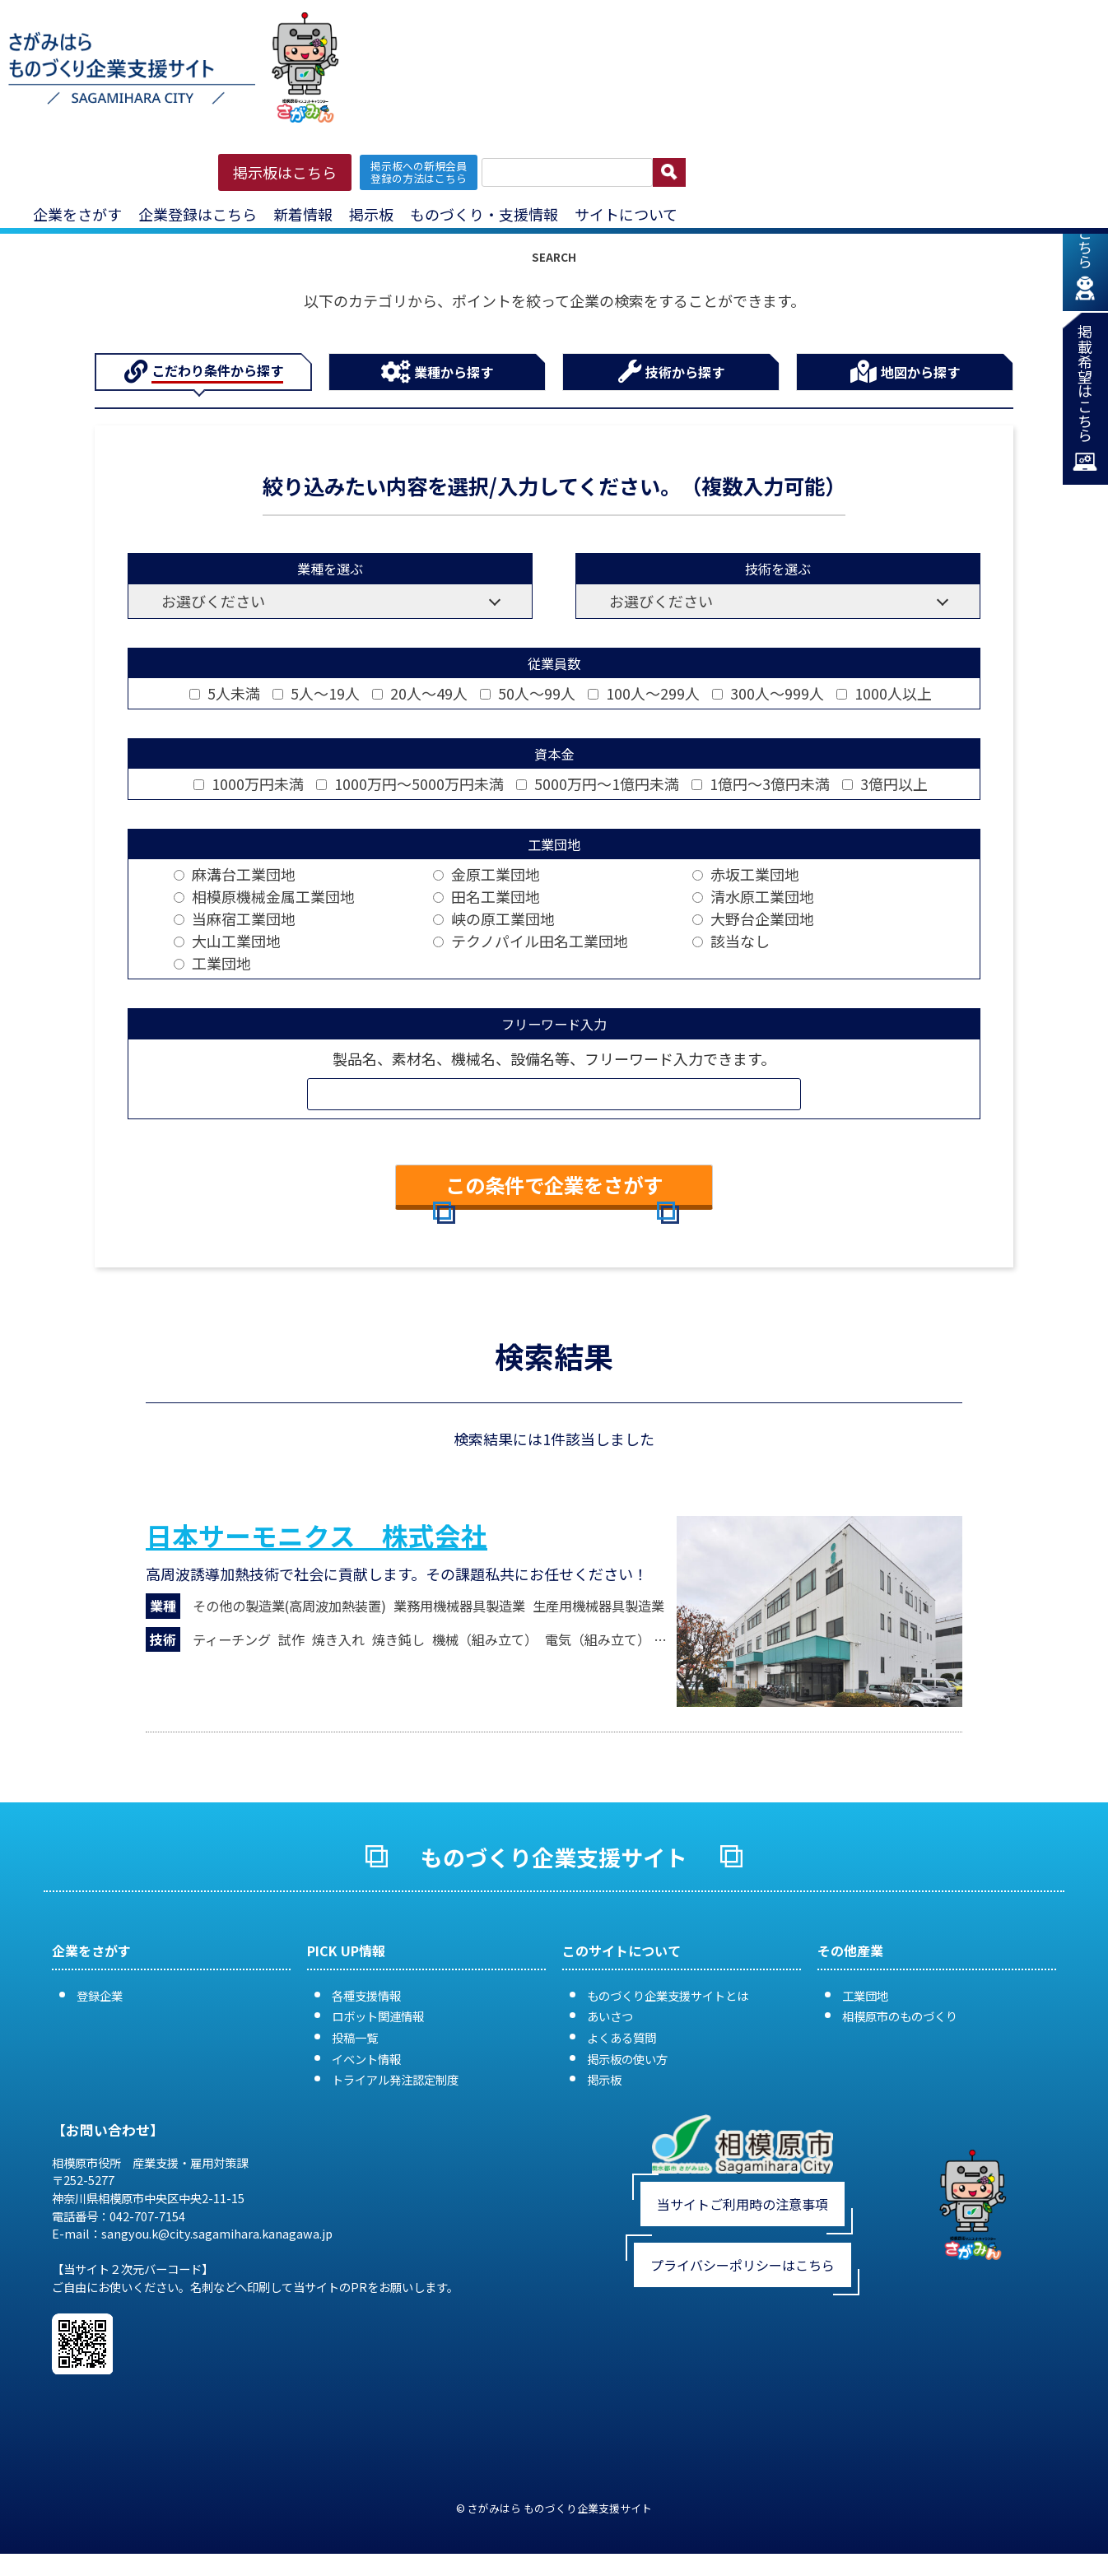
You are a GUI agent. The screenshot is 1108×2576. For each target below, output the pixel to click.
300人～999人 (768, 693)
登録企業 (100, 1995)
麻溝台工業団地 (235, 874)
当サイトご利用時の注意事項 (742, 2204)
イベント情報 (366, 2058)
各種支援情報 (366, 1995)
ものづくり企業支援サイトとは (667, 1995)
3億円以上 (885, 783)
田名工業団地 (486, 896)
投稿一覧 (355, 2037)
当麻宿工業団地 (235, 918)
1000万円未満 (248, 783)
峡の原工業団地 (494, 918)
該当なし (731, 940)
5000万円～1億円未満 (597, 783)
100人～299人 (644, 693)
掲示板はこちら (285, 172)
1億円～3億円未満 (760, 783)
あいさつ (610, 2016)
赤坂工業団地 (745, 874)
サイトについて (626, 214)
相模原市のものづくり (899, 2016)
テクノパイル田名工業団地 (530, 940)
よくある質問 (621, 2037)
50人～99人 (527, 693)
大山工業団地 (227, 940)
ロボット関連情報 (378, 2016)
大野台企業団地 (753, 918)
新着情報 (303, 214)
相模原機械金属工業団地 (264, 896)
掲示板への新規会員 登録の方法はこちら (418, 172)
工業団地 (212, 963)
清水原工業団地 (753, 896)
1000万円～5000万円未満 (410, 783)
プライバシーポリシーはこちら (742, 2265)
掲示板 (371, 214)
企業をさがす (77, 214)
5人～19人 (316, 693)
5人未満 (224, 693)
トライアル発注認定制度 (395, 2079)
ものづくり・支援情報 (484, 214)
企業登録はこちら (197, 214)
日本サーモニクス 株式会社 (316, 1535)
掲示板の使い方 (627, 2058)
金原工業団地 (486, 874)
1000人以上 (884, 693)
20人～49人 (420, 693)
